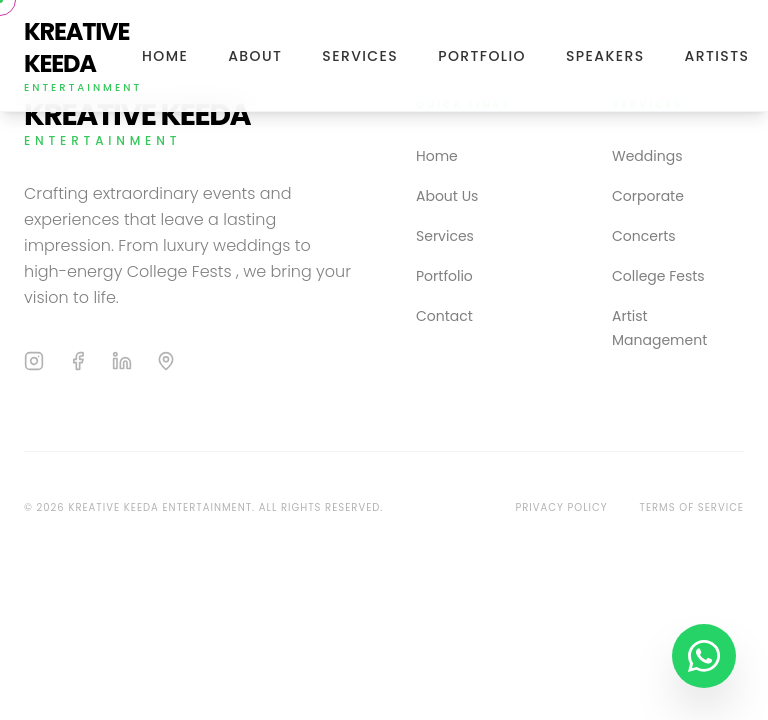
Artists (717, 56)
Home (165, 56)
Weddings (647, 156)
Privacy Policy (561, 507)
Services (360, 56)
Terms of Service (692, 507)
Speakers (605, 56)
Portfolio (482, 56)
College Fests (658, 276)
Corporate (648, 196)
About (255, 56)
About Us (447, 196)
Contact (444, 316)
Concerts (644, 236)
